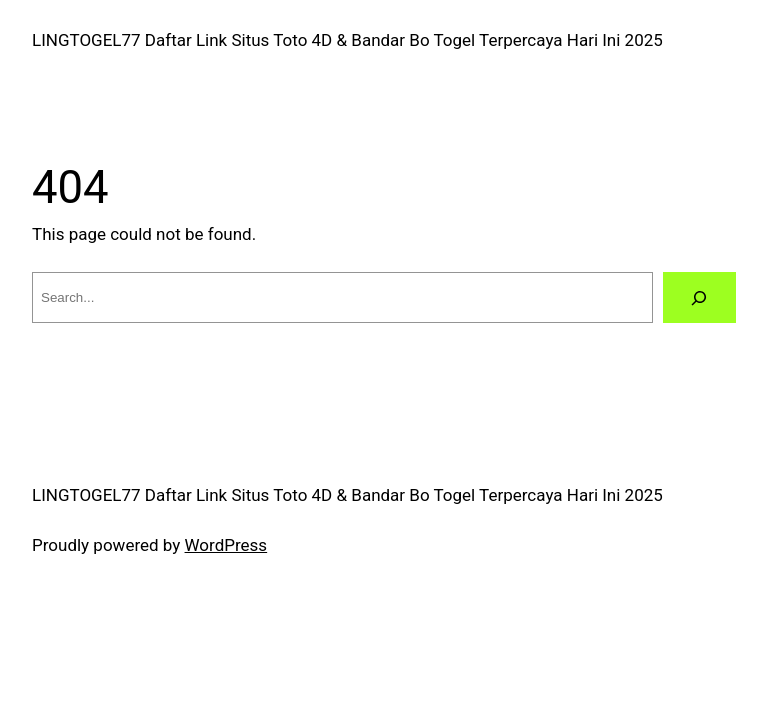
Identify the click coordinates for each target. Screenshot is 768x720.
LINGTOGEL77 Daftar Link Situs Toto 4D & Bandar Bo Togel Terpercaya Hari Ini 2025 (347, 40)
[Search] (699, 297)
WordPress (226, 545)
